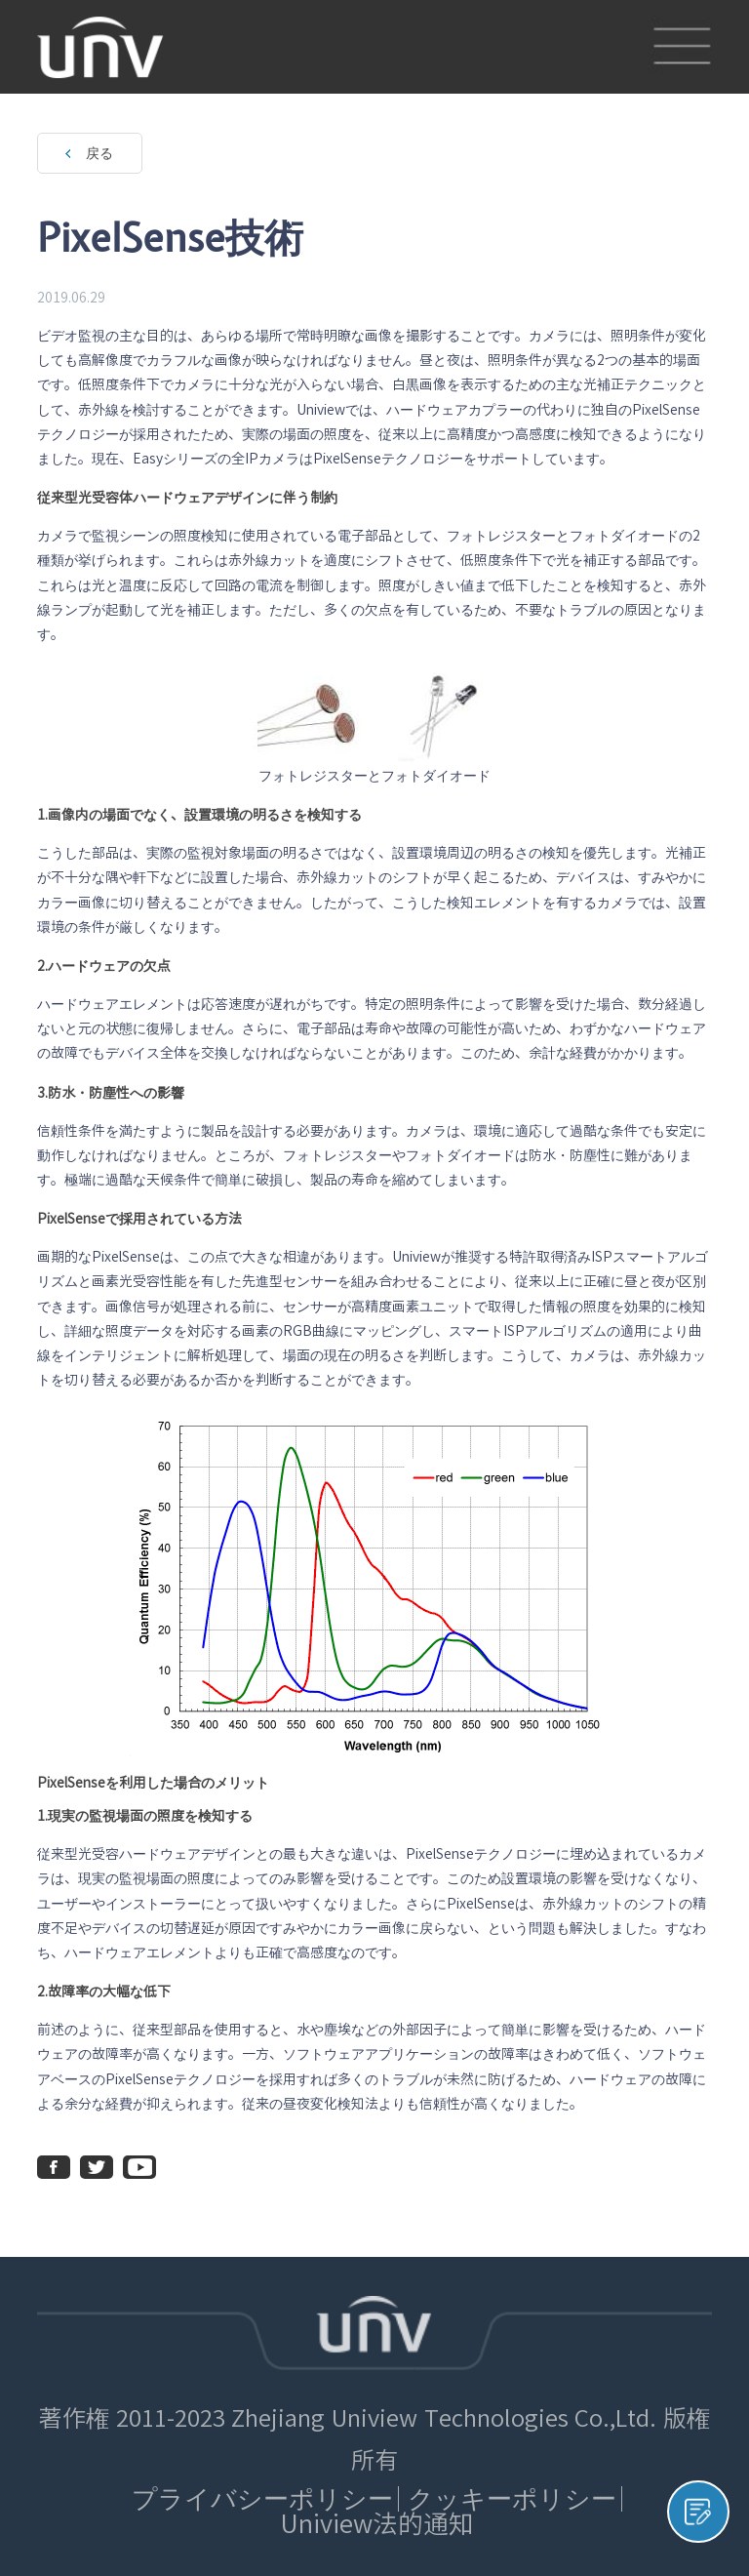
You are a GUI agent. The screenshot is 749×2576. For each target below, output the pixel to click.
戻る (99, 153)
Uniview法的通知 (377, 2524)
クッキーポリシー (512, 2498)
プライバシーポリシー (262, 2498)
